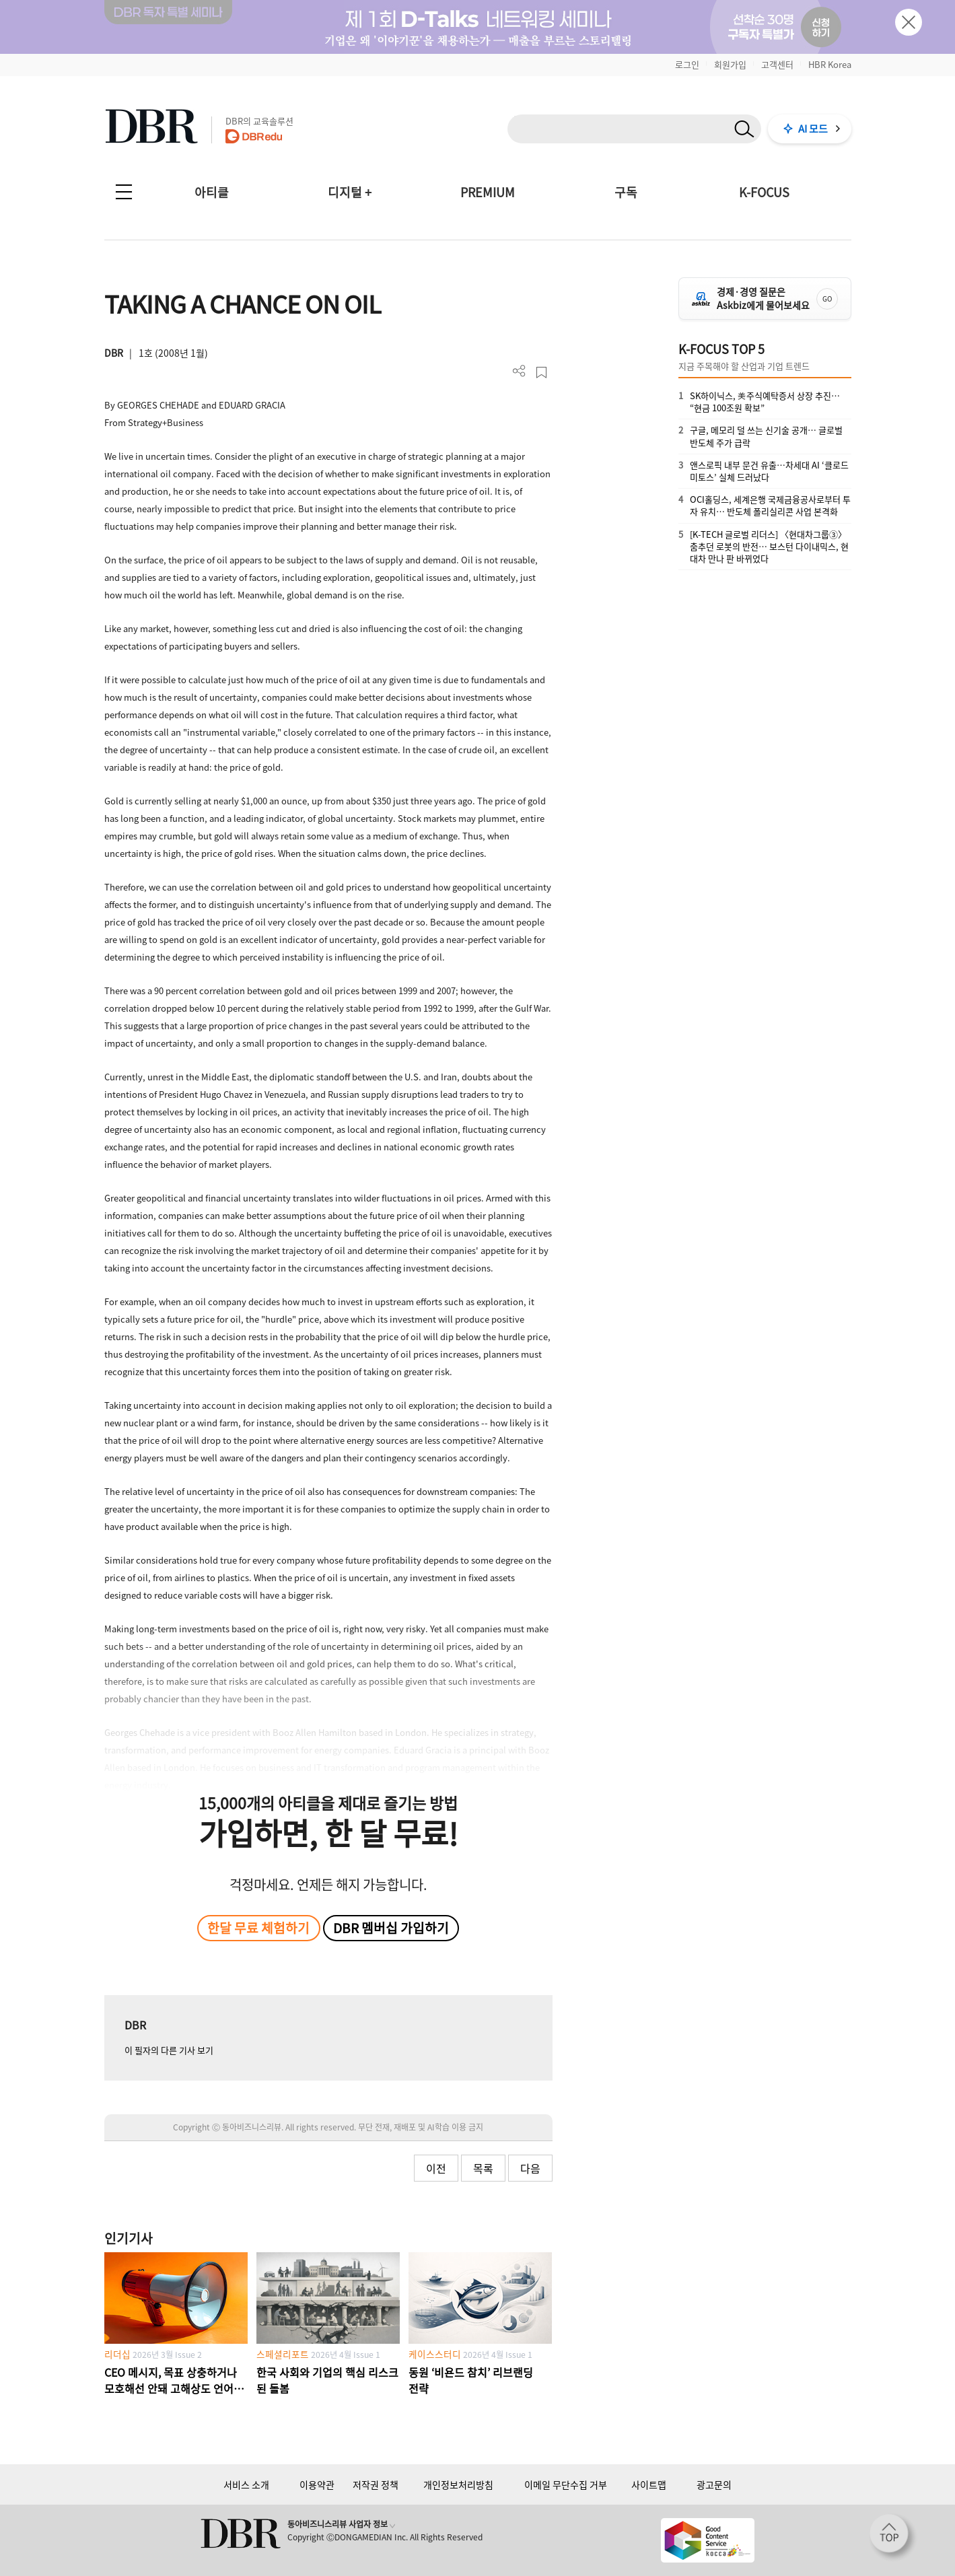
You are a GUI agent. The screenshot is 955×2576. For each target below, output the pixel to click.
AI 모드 (813, 128)
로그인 (687, 64)
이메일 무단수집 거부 (565, 2484)
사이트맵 (648, 2484)
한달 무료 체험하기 (258, 1927)
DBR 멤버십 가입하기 (391, 1927)
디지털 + (350, 192)
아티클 (211, 192)
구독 (625, 192)
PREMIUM (487, 192)
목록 (483, 2168)
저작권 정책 (375, 2484)
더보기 (519, 371)
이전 (436, 2168)
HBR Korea (829, 64)
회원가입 (730, 64)
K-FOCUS (764, 192)
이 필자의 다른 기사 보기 (169, 2050)
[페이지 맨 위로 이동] (893, 2538)
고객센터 (777, 64)
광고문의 (714, 2484)
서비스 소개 (246, 2484)
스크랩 (541, 372)
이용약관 (316, 2484)
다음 (530, 2168)
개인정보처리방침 (458, 2484)
